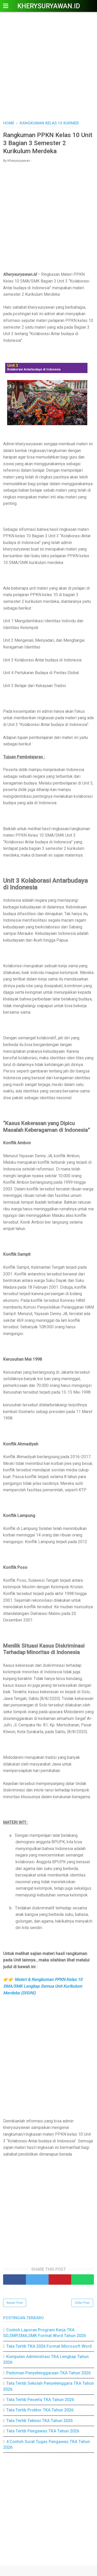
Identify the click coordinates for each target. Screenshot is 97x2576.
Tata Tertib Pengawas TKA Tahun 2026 (42, 2431)
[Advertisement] (48, 66)
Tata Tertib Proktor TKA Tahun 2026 (39, 2410)
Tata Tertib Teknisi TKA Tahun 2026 (39, 2420)
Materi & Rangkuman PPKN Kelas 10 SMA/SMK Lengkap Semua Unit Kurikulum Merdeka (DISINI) (42, 1986)
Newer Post (14, 2303)
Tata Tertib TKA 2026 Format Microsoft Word (49, 2346)
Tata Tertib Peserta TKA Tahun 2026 (40, 2399)
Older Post (82, 2303)
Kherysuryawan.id (48, 6)
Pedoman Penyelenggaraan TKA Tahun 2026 (48, 2372)
